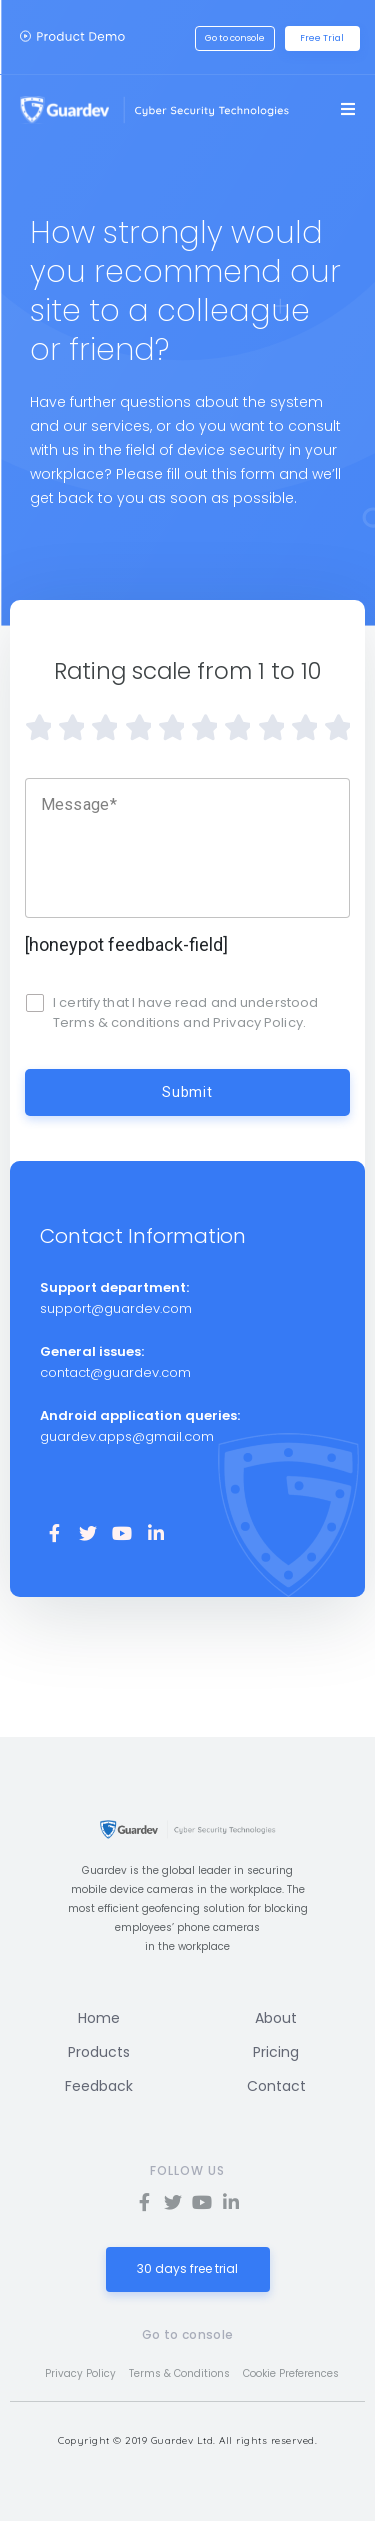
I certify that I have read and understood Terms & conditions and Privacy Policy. (185, 1012)
